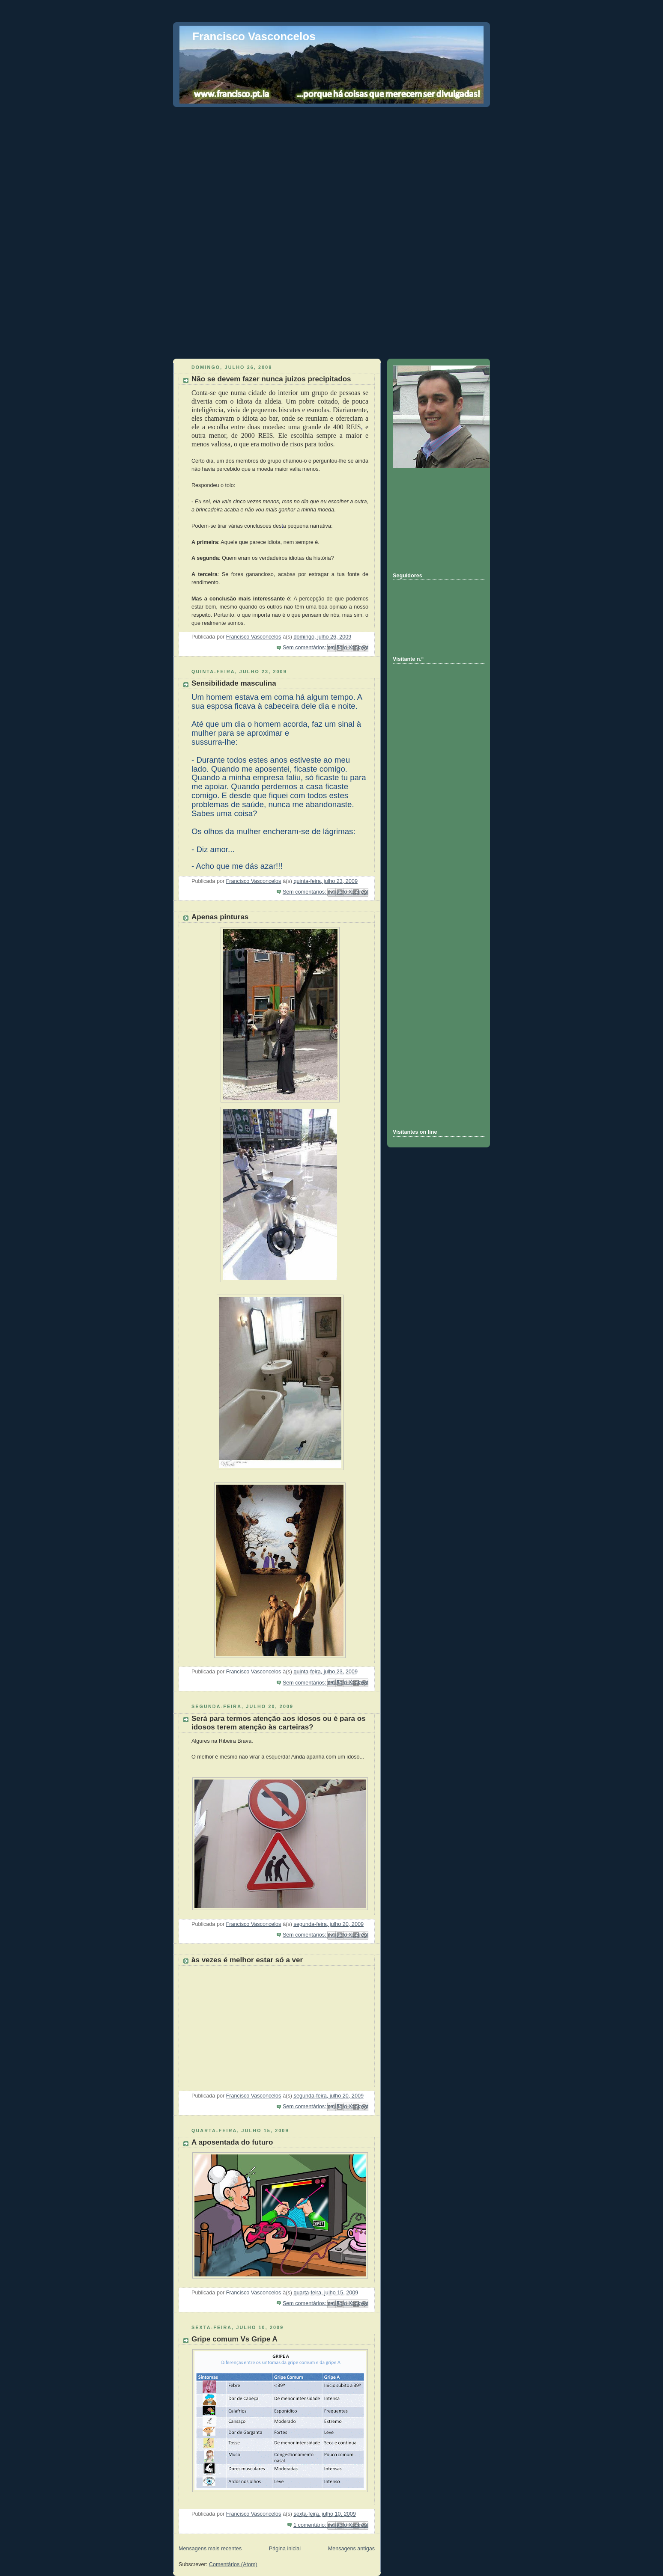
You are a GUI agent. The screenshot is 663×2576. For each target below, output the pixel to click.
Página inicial (285, 2549)
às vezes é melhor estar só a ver (247, 1960)
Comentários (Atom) (233, 2564)
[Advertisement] (331, 170)
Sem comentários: (305, 648)
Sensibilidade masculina (233, 683)
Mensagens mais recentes (210, 2549)
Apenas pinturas (219, 917)
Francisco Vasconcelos (254, 36)
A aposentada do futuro (232, 2142)
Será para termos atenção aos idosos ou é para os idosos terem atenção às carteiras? (278, 1722)
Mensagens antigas (351, 2549)
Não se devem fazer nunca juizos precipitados (271, 379)
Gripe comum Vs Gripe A (234, 2339)
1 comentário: (310, 2525)
